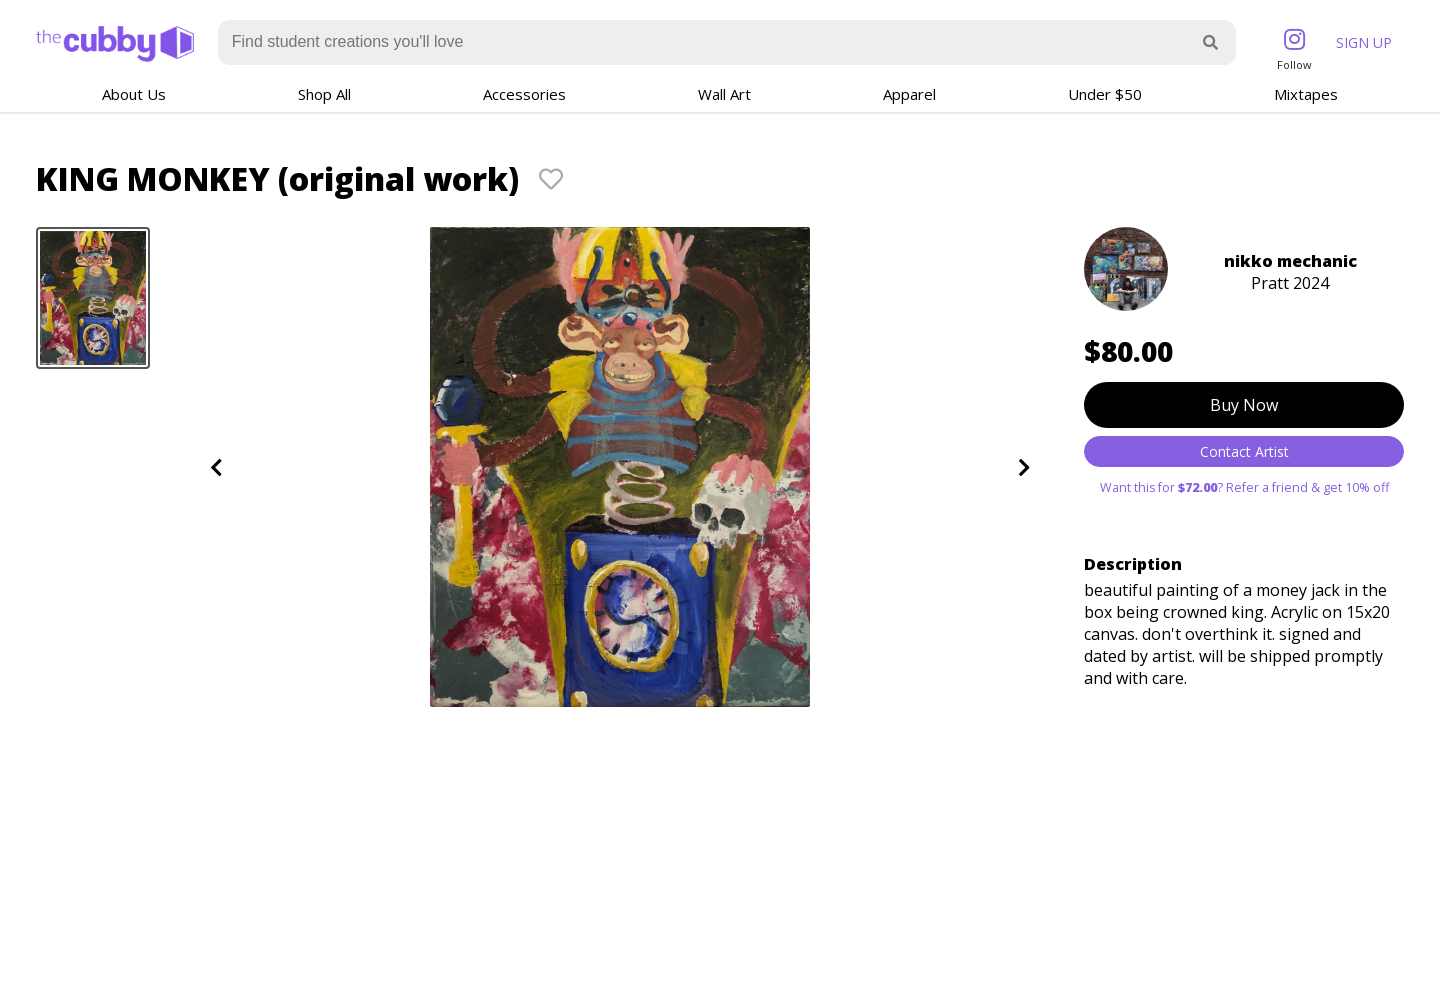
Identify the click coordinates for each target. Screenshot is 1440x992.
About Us (134, 94)
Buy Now (1244, 405)
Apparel (909, 94)
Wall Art (724, 94)
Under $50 (1105, 94)
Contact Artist (1244, 451)
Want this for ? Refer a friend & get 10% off (1244, 487)
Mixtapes (1306, 94)
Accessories (524, 94)
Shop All (324, 94)
